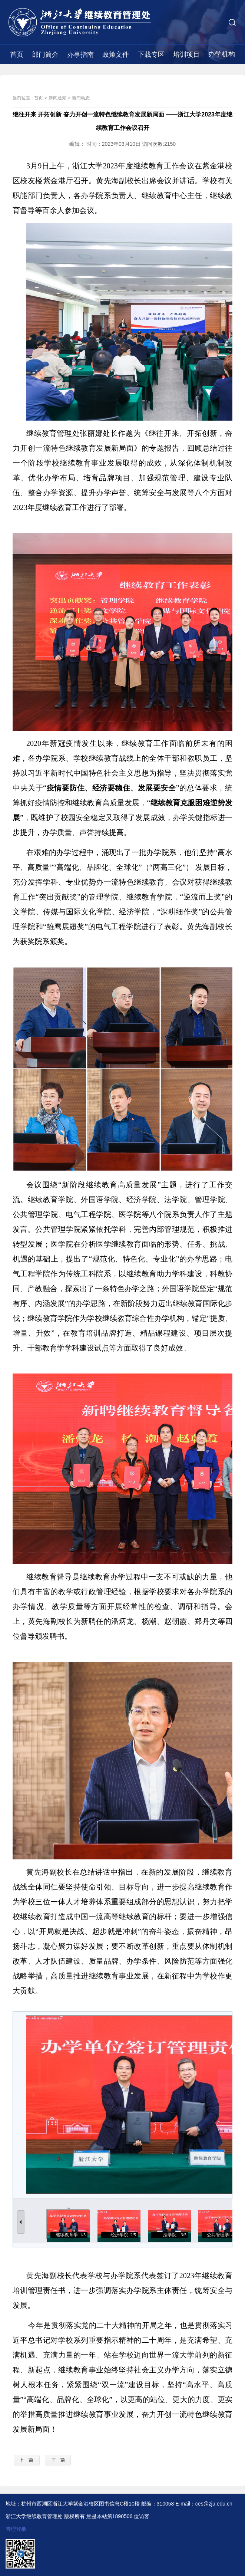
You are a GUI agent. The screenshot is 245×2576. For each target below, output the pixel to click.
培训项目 (186, 54)
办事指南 (80, 54)
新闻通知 (57, 98)
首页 (16, 54)
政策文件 (115, 54)
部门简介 (45, 54)
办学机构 (221, 54)
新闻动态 (81, 98)
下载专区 (151, 54)
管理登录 (16, 2529)
